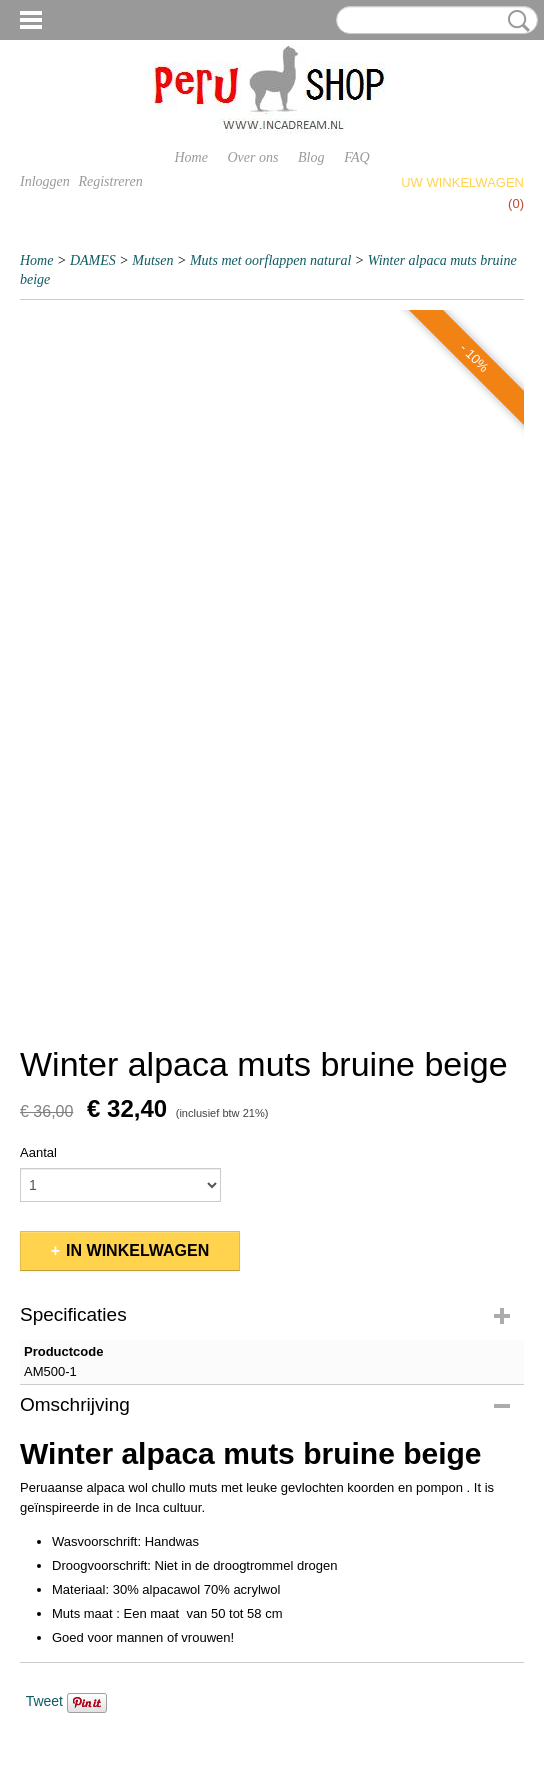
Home (190, 157)
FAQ (356, 157)
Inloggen (45, 181)
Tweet (44, 1701)
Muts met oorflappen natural (270, 260)
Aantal (38, 1152)
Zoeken (515, 21)
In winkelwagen (137, 1250)
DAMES (93, 260)
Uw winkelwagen (462, 182)
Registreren (110, 181)
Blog (311, 157)
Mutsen (152, 260)
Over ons (253, 157)
